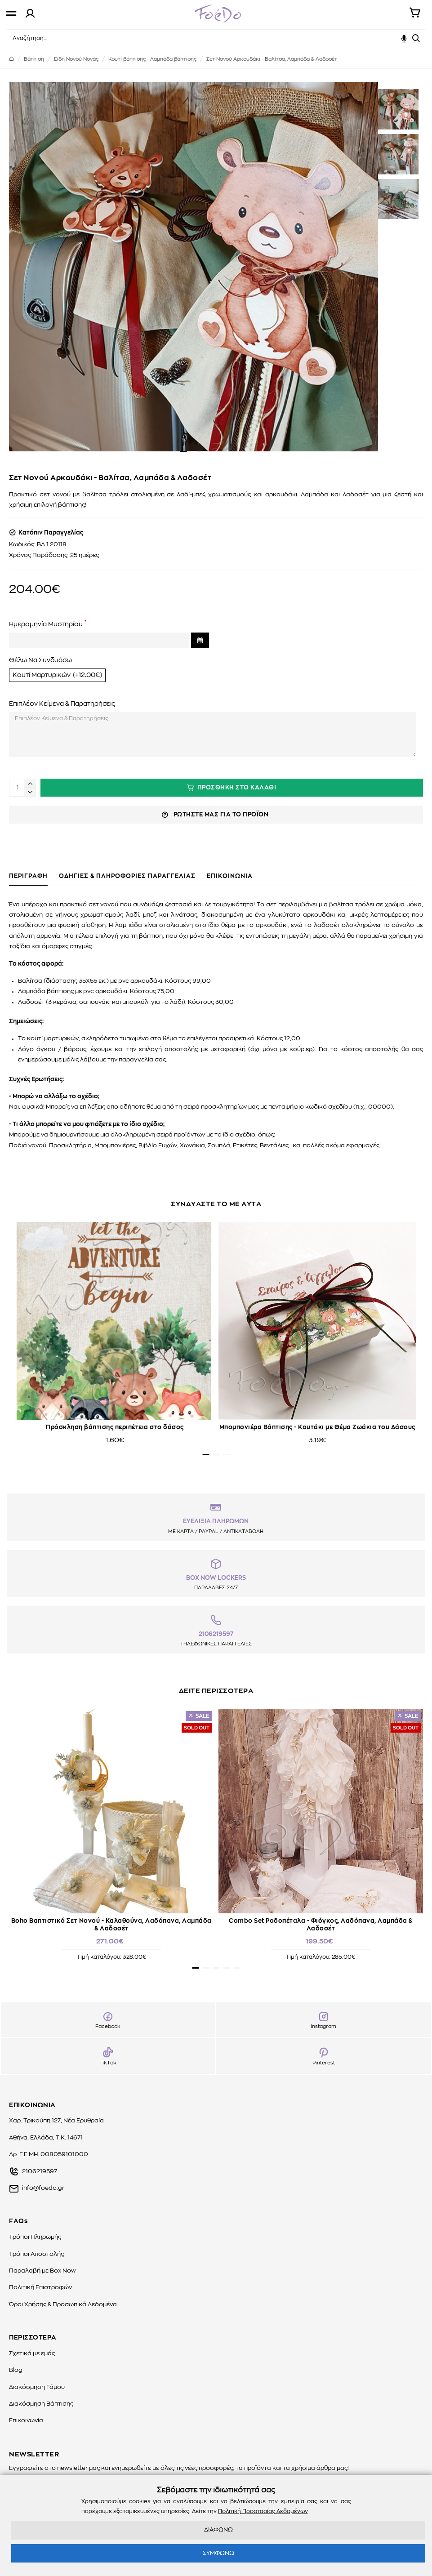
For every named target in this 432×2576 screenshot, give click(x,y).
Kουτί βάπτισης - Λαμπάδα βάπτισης (152, 59)
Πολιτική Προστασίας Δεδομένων (263, 2511)
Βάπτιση (34, 59)
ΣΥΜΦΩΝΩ (218, 2553)
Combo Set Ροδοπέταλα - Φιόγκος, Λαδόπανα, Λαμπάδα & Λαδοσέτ (321, 1925)
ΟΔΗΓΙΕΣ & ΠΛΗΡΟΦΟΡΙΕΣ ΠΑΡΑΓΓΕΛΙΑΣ (127, 876)
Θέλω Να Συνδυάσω (40, 660)
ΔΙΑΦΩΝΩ (218, 2530)
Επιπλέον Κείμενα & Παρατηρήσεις (62, 704)
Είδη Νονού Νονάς (76, 59)
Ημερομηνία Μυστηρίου (46, 624)
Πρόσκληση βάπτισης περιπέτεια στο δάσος (115, 1428)
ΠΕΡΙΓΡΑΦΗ (28, 876)
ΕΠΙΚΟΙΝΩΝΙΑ (230, 876)
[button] (183, 451)
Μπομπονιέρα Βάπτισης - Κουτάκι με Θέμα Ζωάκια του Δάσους (317, 1428)
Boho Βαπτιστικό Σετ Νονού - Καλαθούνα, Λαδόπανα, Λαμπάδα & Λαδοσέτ (111, 1925)
